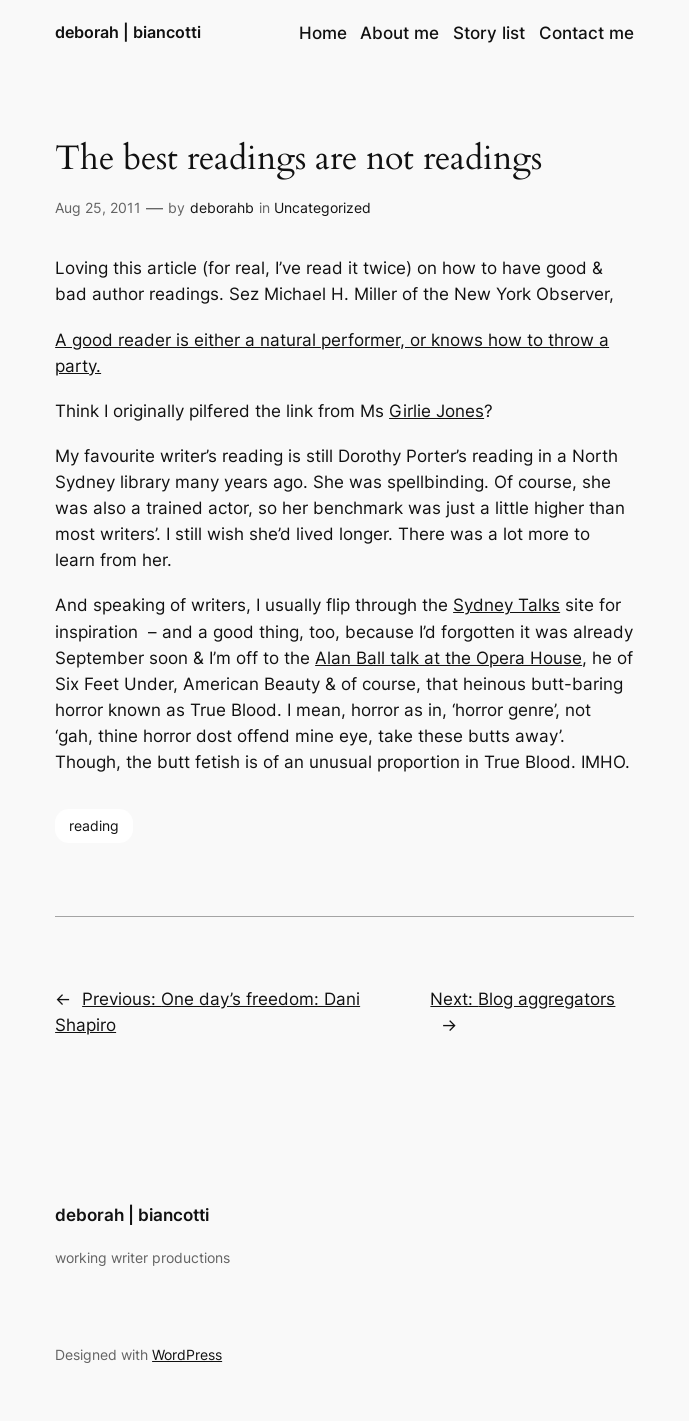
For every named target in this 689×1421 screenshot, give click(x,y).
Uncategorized (322, 207)
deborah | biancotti (128, 32)
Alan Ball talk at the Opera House (448, 658)
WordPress (187, 1354)
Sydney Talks (506, 605)
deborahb (222, 207)
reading (94, 825)
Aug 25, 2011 (98, 207)
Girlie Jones (436, 411)
